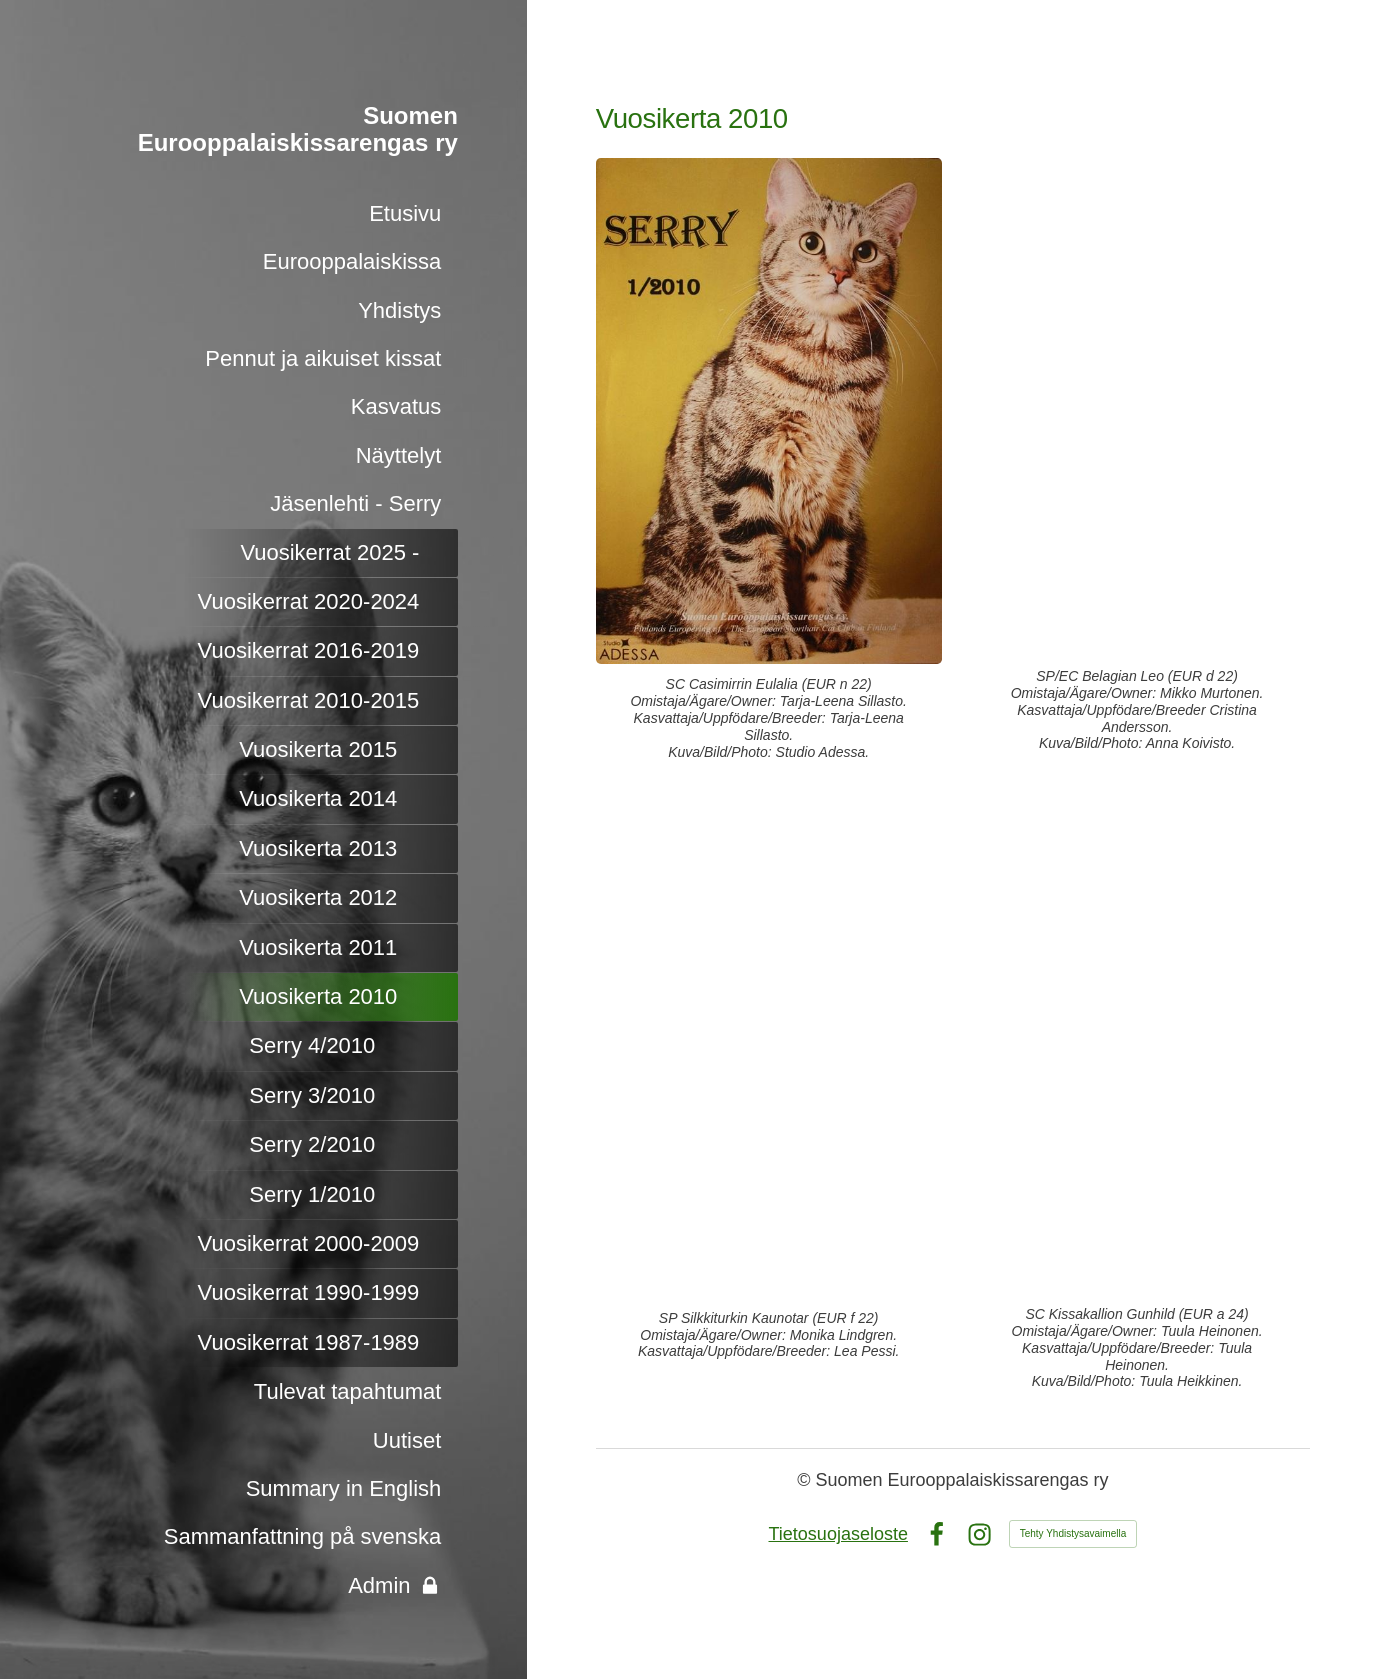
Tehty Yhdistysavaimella (1073, 1533)
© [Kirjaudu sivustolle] (806, 1480)
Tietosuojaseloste (838, 1534)
